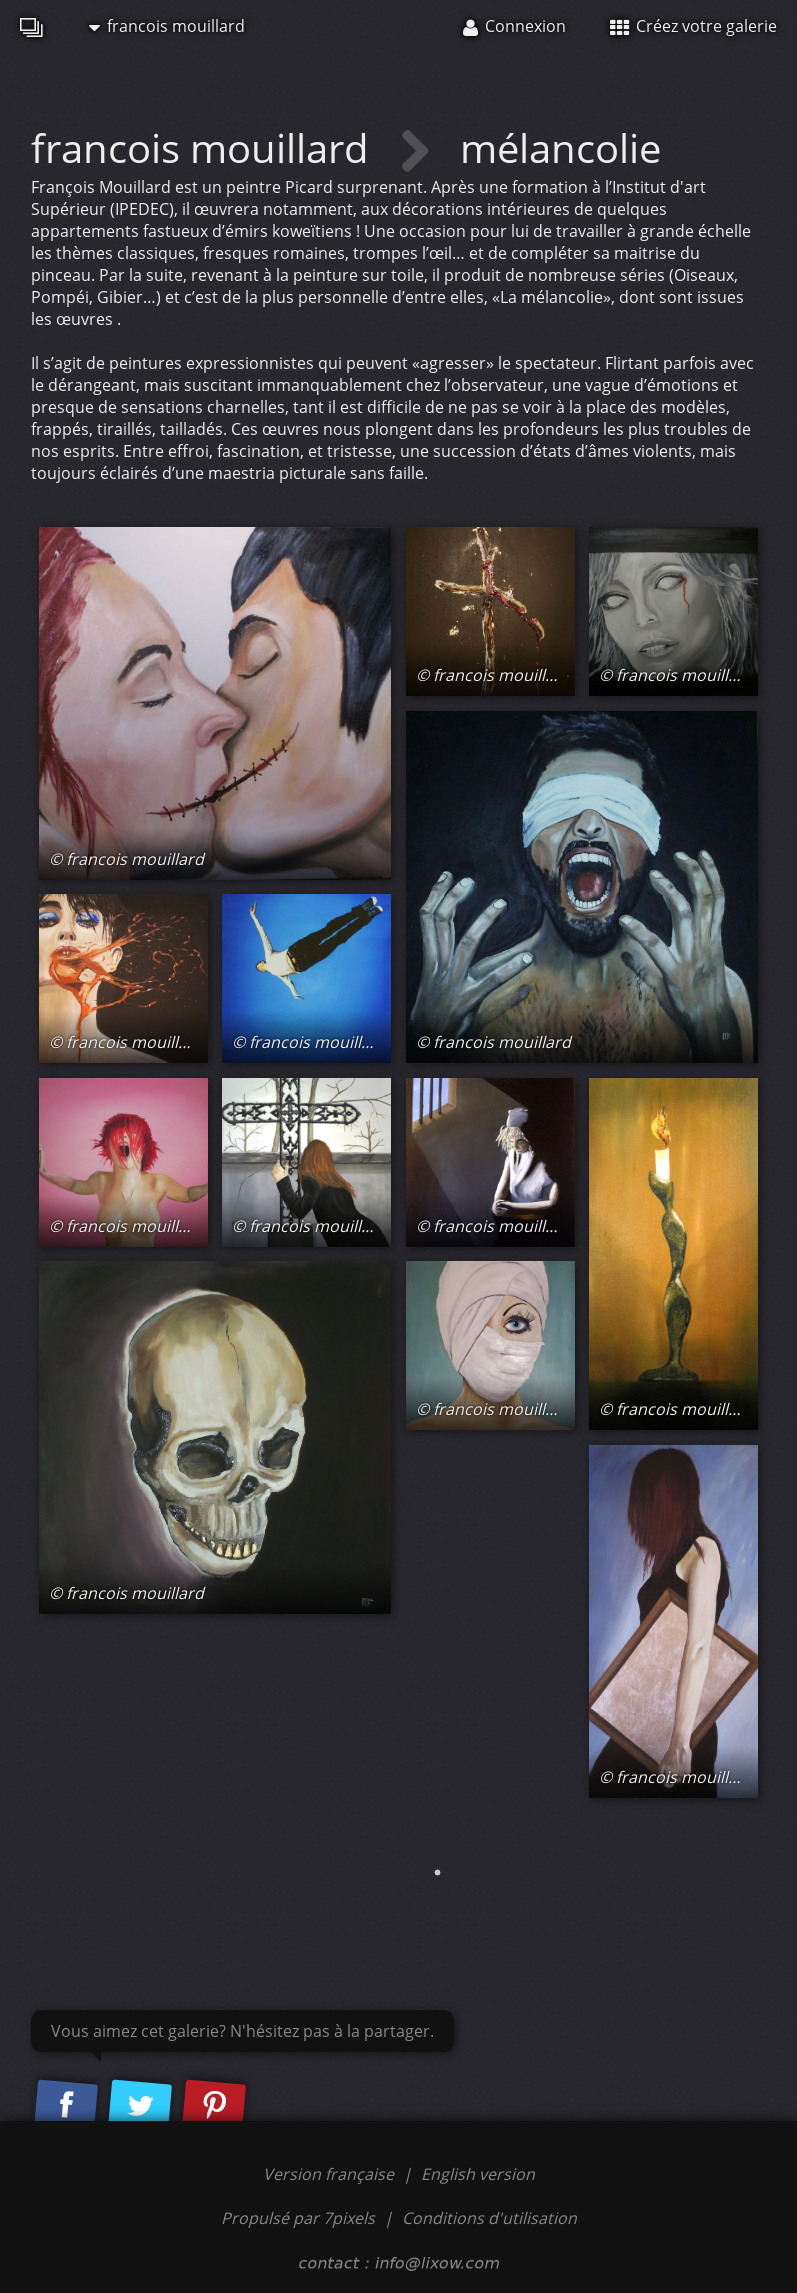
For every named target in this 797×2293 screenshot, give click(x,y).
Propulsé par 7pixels (298, 2218)
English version (478, 2174)
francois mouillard (167, 26)
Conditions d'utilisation (489, 2218)
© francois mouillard (126, 859)
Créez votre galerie (693, 26)
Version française (330, 2174)
